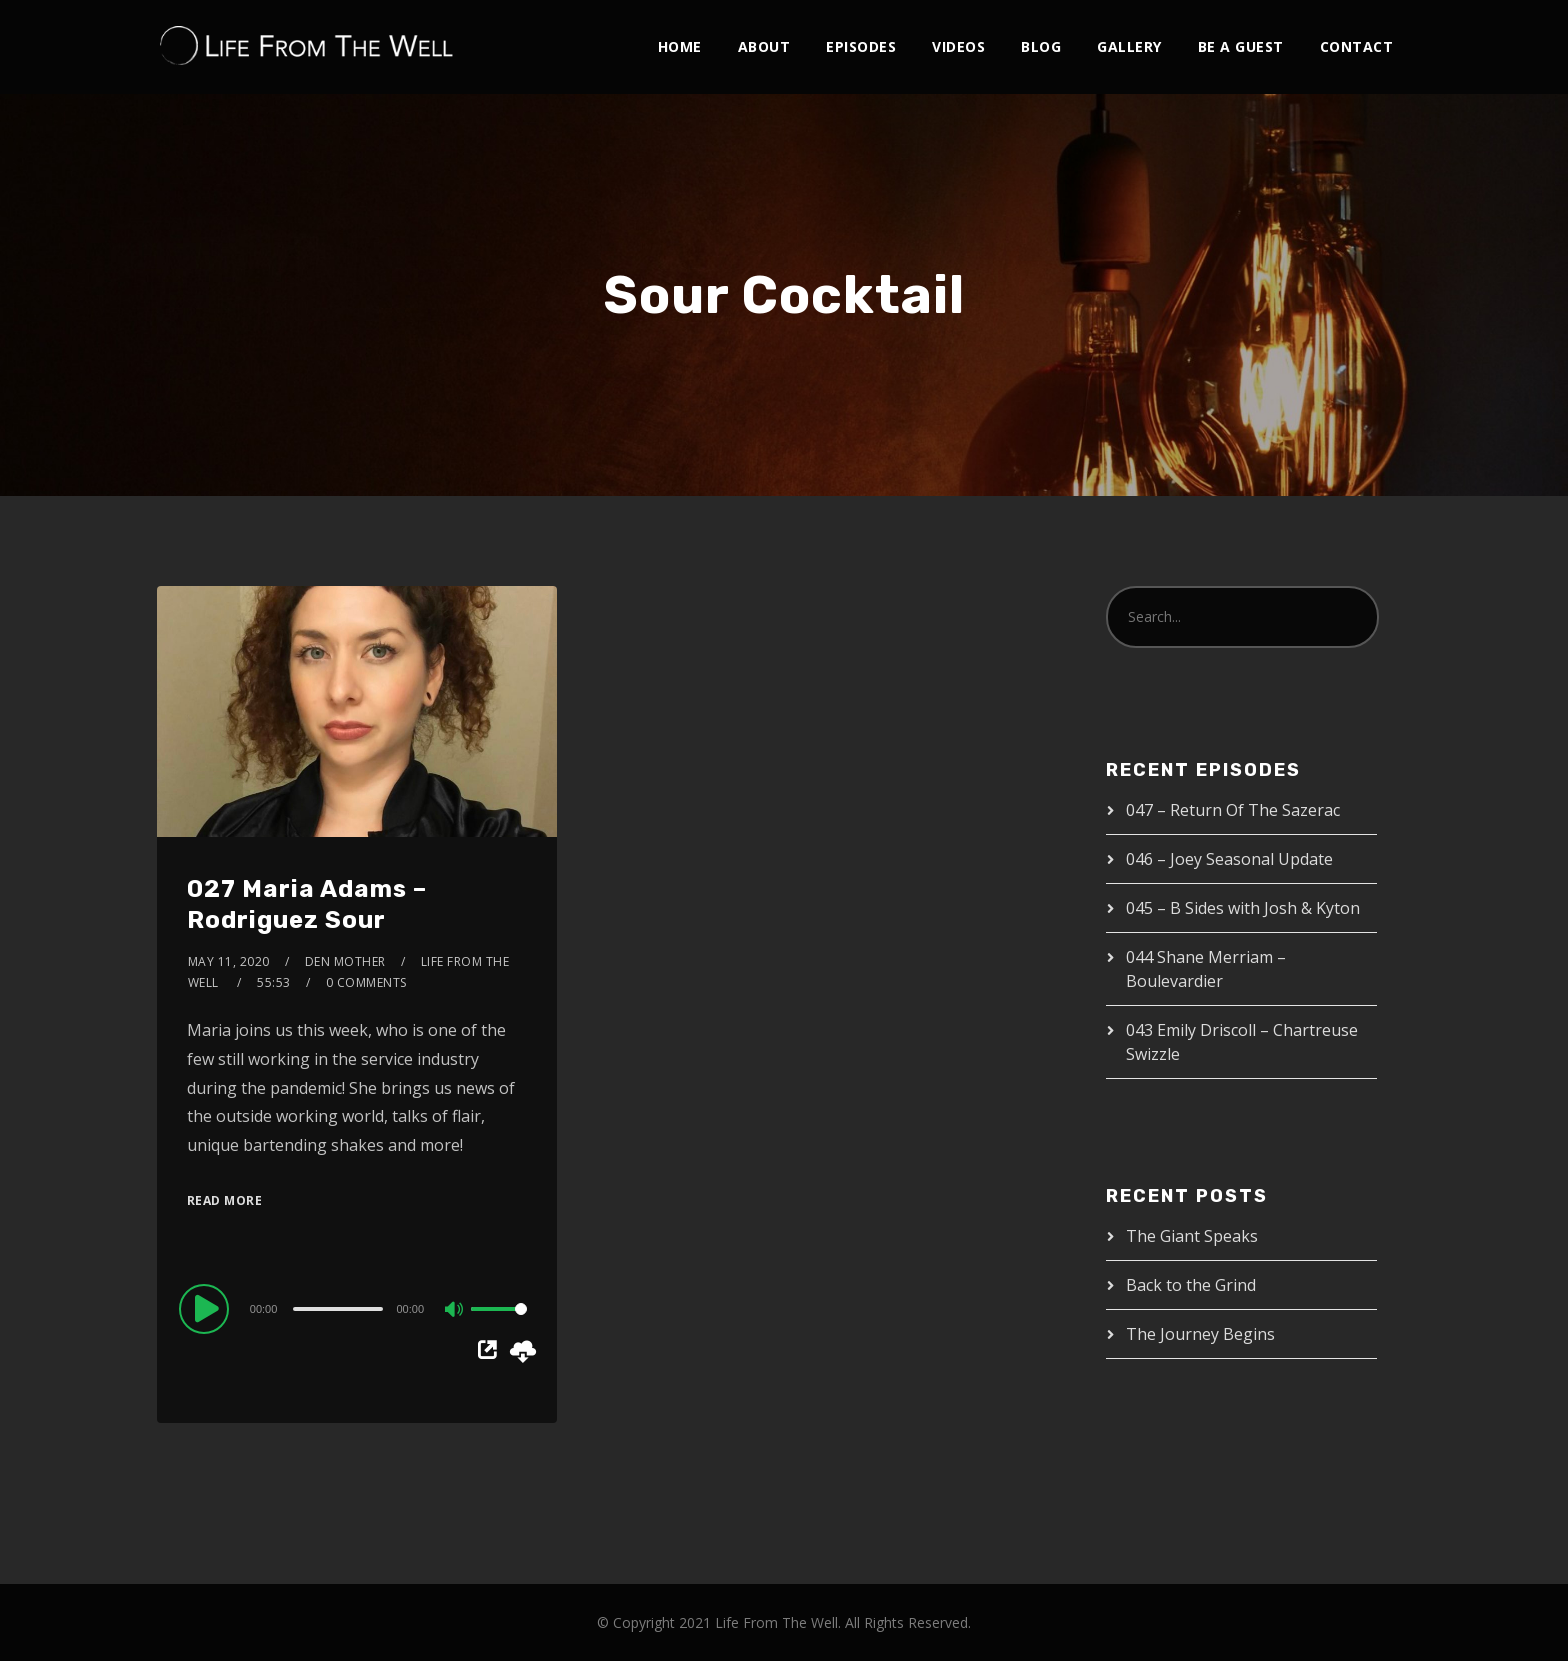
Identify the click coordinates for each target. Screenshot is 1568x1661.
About (764, 46)
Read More (225, 1200)
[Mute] (455, 1311)
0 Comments (366, 982)
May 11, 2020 (229, 961)
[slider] (338, 1309)
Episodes (861, 46)
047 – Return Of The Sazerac (1233, 810)
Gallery (1129, 46)
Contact (1357, 46)
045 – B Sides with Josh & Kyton (1243, 908)
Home (680, 46)
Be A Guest (1241, 46)
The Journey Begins (1200, 1334)
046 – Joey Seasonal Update (1229, 859)
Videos (958, 46)
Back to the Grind (1191, 1285)
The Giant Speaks (1192, 1236)
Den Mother (345, 961)
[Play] (207, 1308)
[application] (357, 1308)
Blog (1041, 46)
